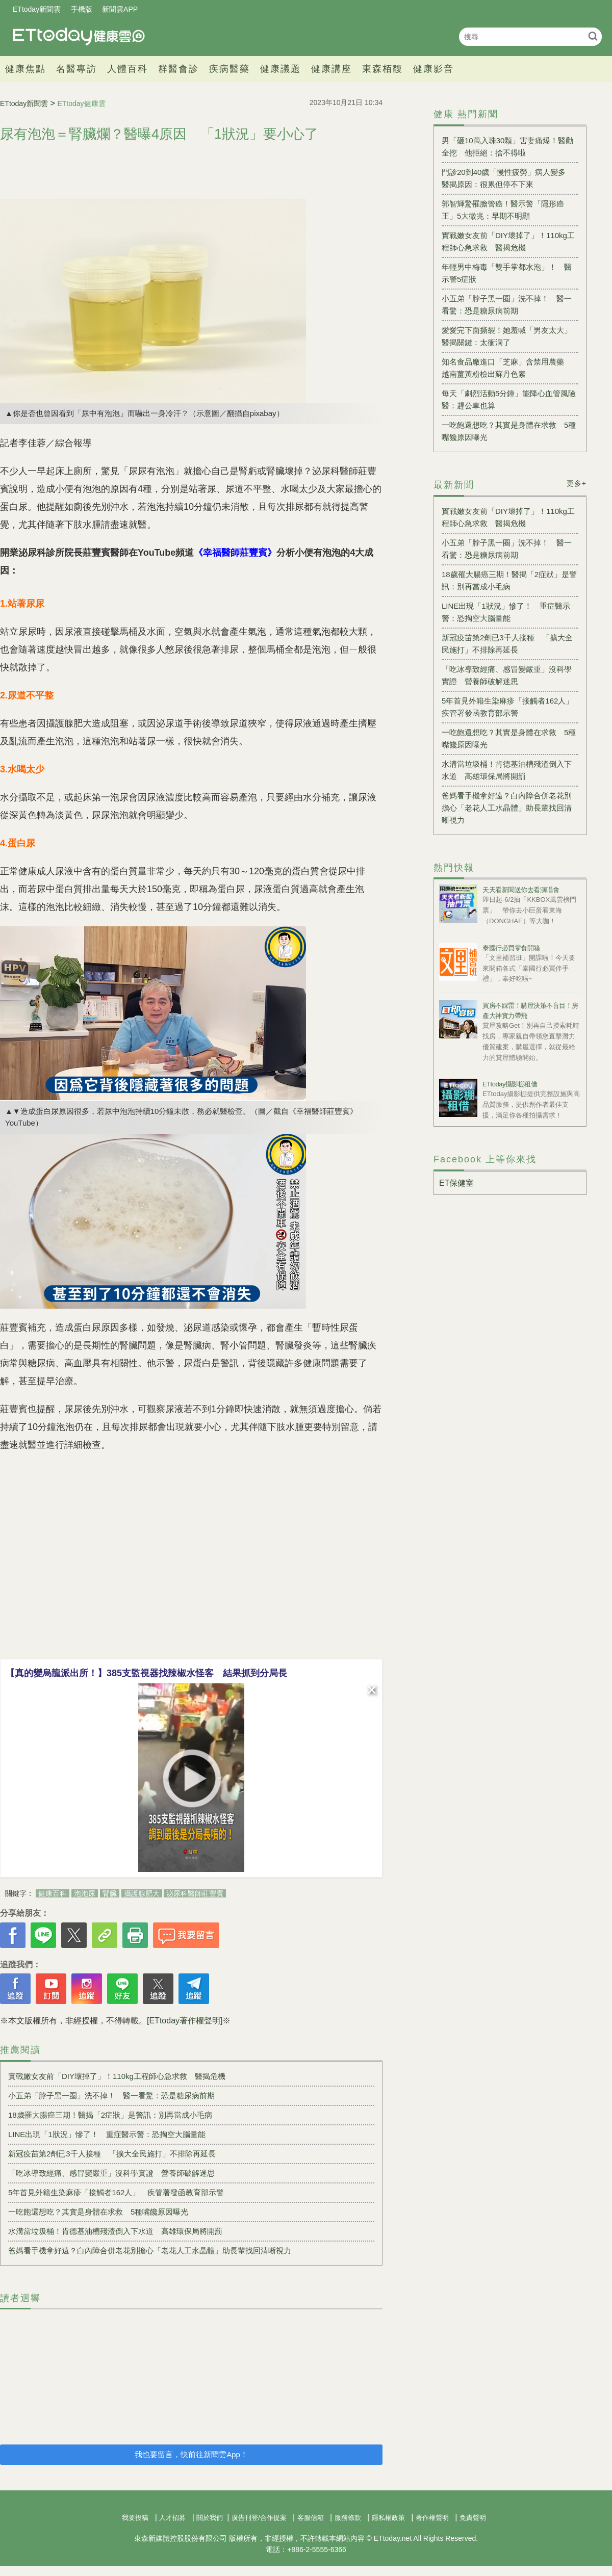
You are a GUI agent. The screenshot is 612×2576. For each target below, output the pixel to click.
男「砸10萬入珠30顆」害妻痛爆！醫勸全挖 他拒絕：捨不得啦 (507, 146)
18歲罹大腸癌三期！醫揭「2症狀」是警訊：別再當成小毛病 (110, 2115)
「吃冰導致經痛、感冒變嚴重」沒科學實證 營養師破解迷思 (111, 2173)
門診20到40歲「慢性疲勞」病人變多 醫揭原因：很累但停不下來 (507, 178)
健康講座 (331, 69)
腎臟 (110, 1893)
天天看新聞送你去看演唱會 (520, 890)
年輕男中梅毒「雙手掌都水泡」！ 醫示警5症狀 (507, 273)
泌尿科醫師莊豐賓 (194, 1893)
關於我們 (209, 2517)
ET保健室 (456, 1183)
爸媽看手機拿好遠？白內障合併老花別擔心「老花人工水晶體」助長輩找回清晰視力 (149, 2250)
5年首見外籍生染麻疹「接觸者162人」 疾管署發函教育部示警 (116, 2192)
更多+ (576, 483)
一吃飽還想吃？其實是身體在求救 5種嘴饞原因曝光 (98, 2211)
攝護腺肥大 (142, 1893)
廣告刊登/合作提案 (259, 2517)
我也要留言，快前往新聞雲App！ (191, 2454)
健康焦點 (25, 69)
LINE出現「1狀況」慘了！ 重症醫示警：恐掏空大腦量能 (107, 2134)
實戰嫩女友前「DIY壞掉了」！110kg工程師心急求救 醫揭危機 (116, 2076)
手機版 (81, 9)
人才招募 (172, 2517)
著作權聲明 (432, 2517)
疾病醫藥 (229, 69)
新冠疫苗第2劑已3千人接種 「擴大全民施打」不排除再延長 (112, 2153)
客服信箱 (310, 2517)
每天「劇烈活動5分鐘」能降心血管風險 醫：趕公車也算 (510, 399)
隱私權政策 (388, 2517)
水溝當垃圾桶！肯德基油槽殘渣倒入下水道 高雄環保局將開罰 (115, 2231)
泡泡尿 (84, 1893)
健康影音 (433, 69)
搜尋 (592, 36)
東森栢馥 (382, 69)
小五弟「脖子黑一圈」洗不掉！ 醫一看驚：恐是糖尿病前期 (111, 2095)
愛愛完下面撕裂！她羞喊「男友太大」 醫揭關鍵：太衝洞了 (510, 336)
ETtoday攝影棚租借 (509, 1084)
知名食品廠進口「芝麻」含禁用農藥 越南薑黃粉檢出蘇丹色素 (507, 367)
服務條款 (348, 2517)
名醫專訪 (76, 69)
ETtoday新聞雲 (37, 9)
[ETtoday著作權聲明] (184, 2020)
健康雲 (79, 36)
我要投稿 (135, 2517)
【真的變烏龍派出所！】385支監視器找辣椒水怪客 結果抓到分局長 (146, 1673)
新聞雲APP (120, 9)
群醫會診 (178, 69)
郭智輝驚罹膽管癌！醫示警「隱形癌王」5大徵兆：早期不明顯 (503, 209)
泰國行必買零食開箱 (511, 948)
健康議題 (280, 69)
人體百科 (127, 69)
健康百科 (52, 1893)
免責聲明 (473, 2517)
